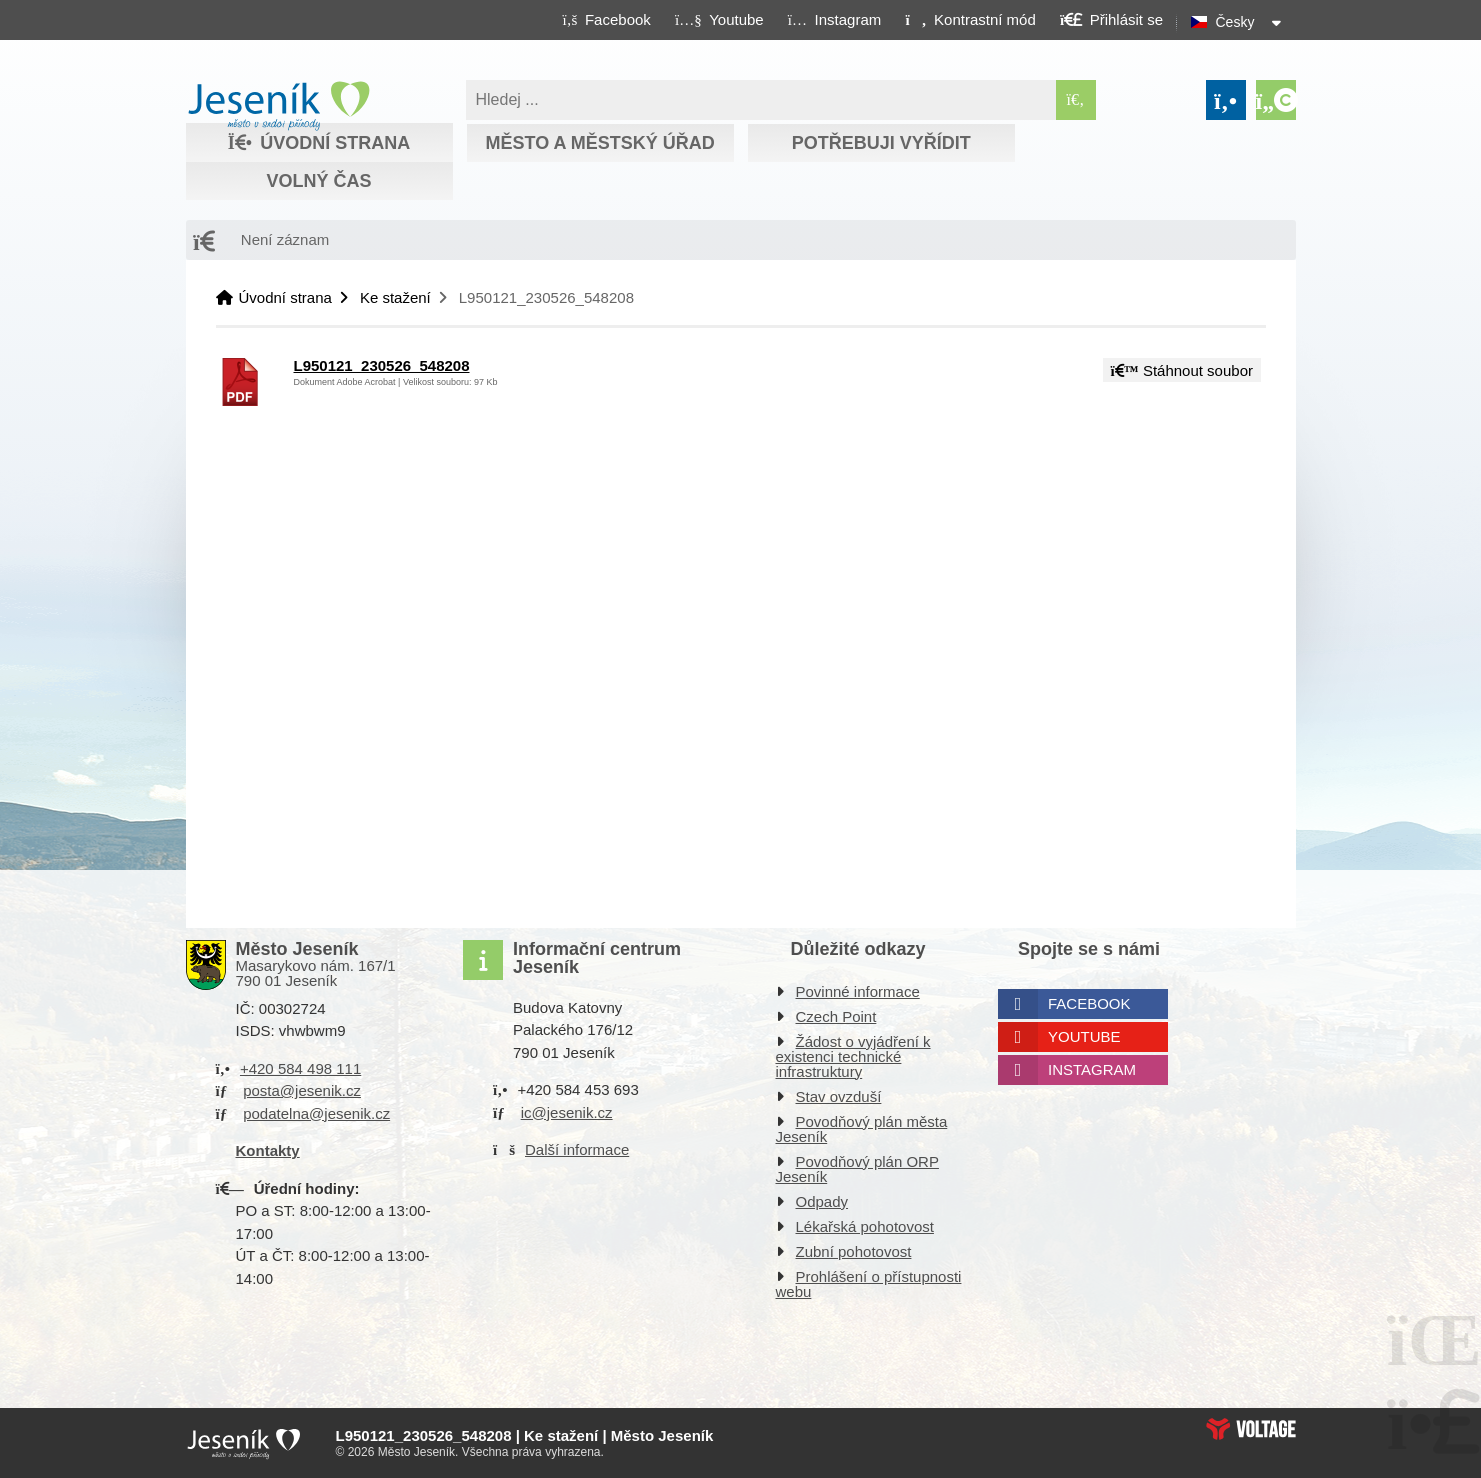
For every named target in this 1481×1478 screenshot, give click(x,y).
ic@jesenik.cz (567, 1112)
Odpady (822, 1201)
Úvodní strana (278, 106)
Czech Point (836, 1016)
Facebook (1089, 1003)
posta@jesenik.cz (302, 1090)
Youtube (1084, 1036)
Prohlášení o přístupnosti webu (869, 1284)
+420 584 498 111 (300, 1068)
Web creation (1251, 1429)
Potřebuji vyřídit (881, 143)
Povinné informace (858, 991)
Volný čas (318, 181)
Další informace (577, 1149)
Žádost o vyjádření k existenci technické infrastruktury (853, 1056)
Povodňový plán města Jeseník (862, 1129)
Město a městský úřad (599, 143)
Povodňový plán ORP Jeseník (857, 1169)
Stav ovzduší (839, 1096)
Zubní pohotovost (854, 1251)
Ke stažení (395, 297)
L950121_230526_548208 (382, 365)
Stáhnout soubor (1182, 370)
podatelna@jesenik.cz (316, 1113)
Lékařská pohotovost (865, 1226)
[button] (970, 19)
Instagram (1092, 1069)
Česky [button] (1235, 22)
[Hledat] (1076, 100)
